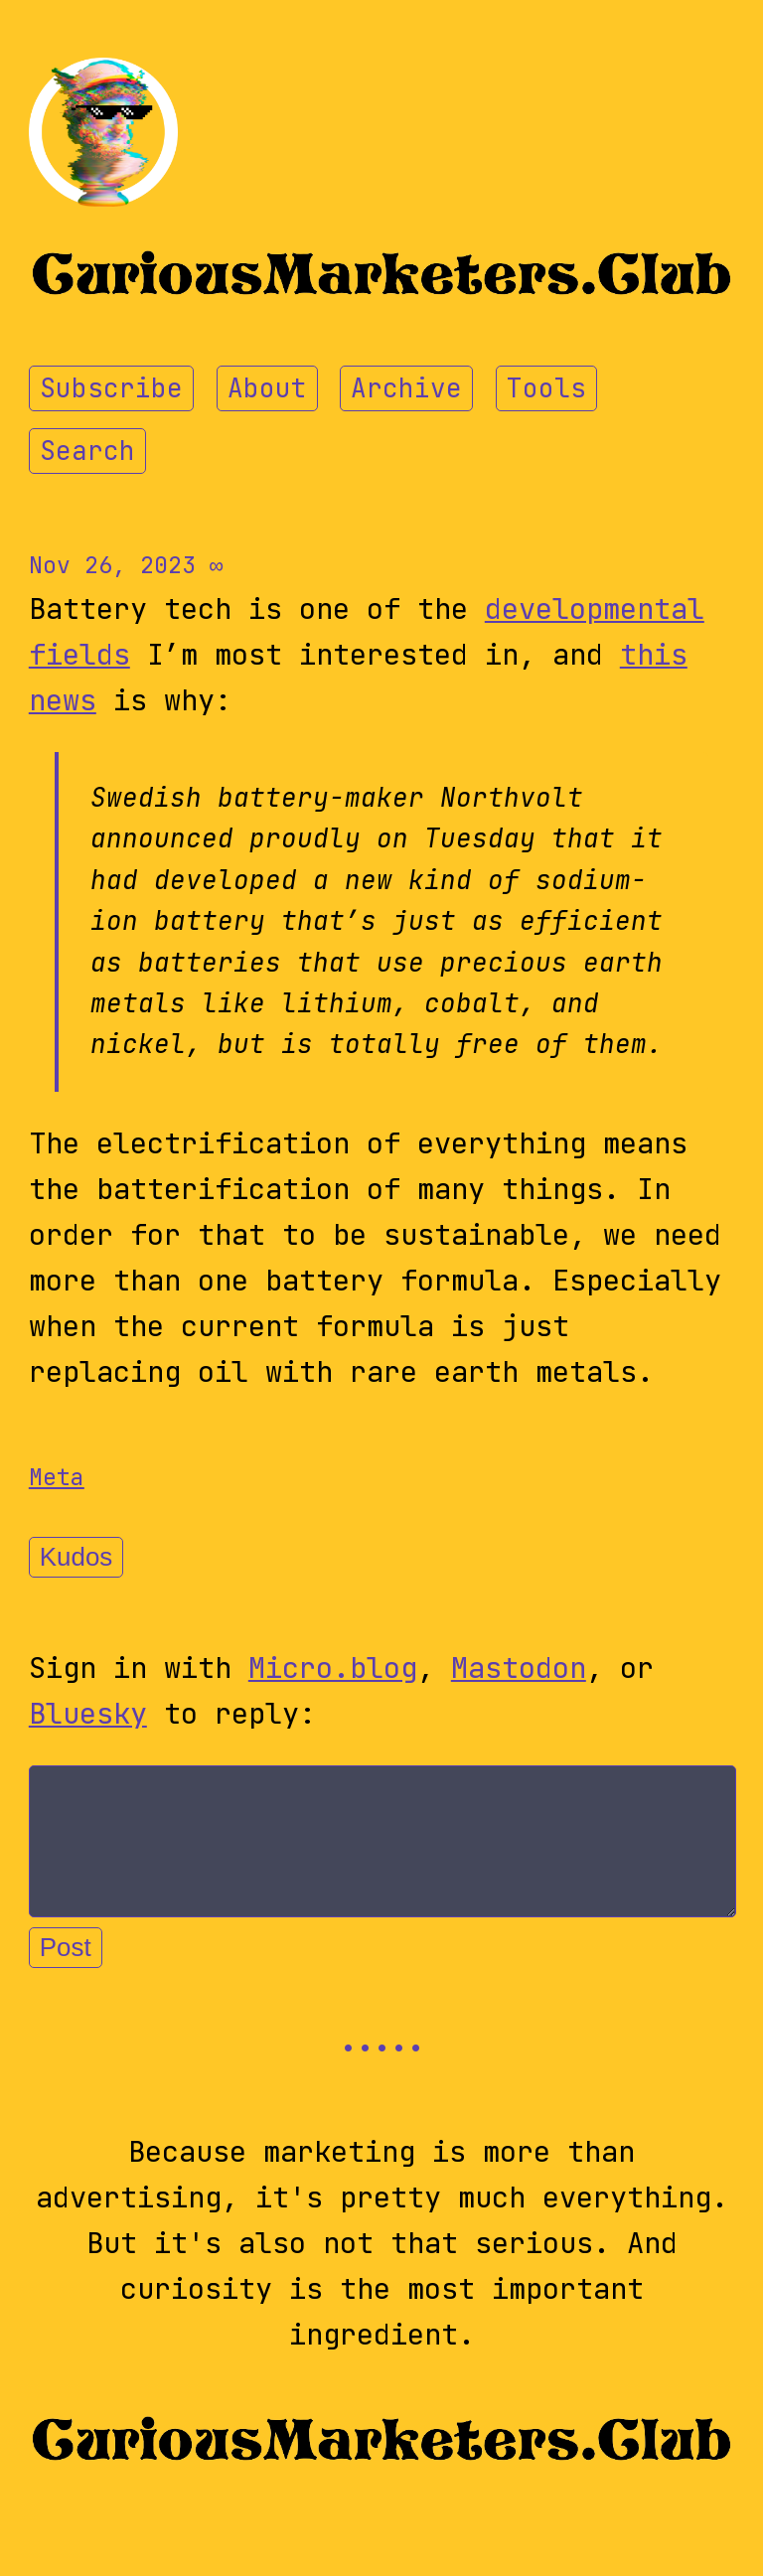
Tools (546, 388)
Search (87, 451)
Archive (406, 388)
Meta (56, 1476)
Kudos (76, 1557)
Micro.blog (332, 1668)
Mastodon (518, 1668)
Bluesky (88, 1714)
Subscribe (111, 388)
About (267, 388)
